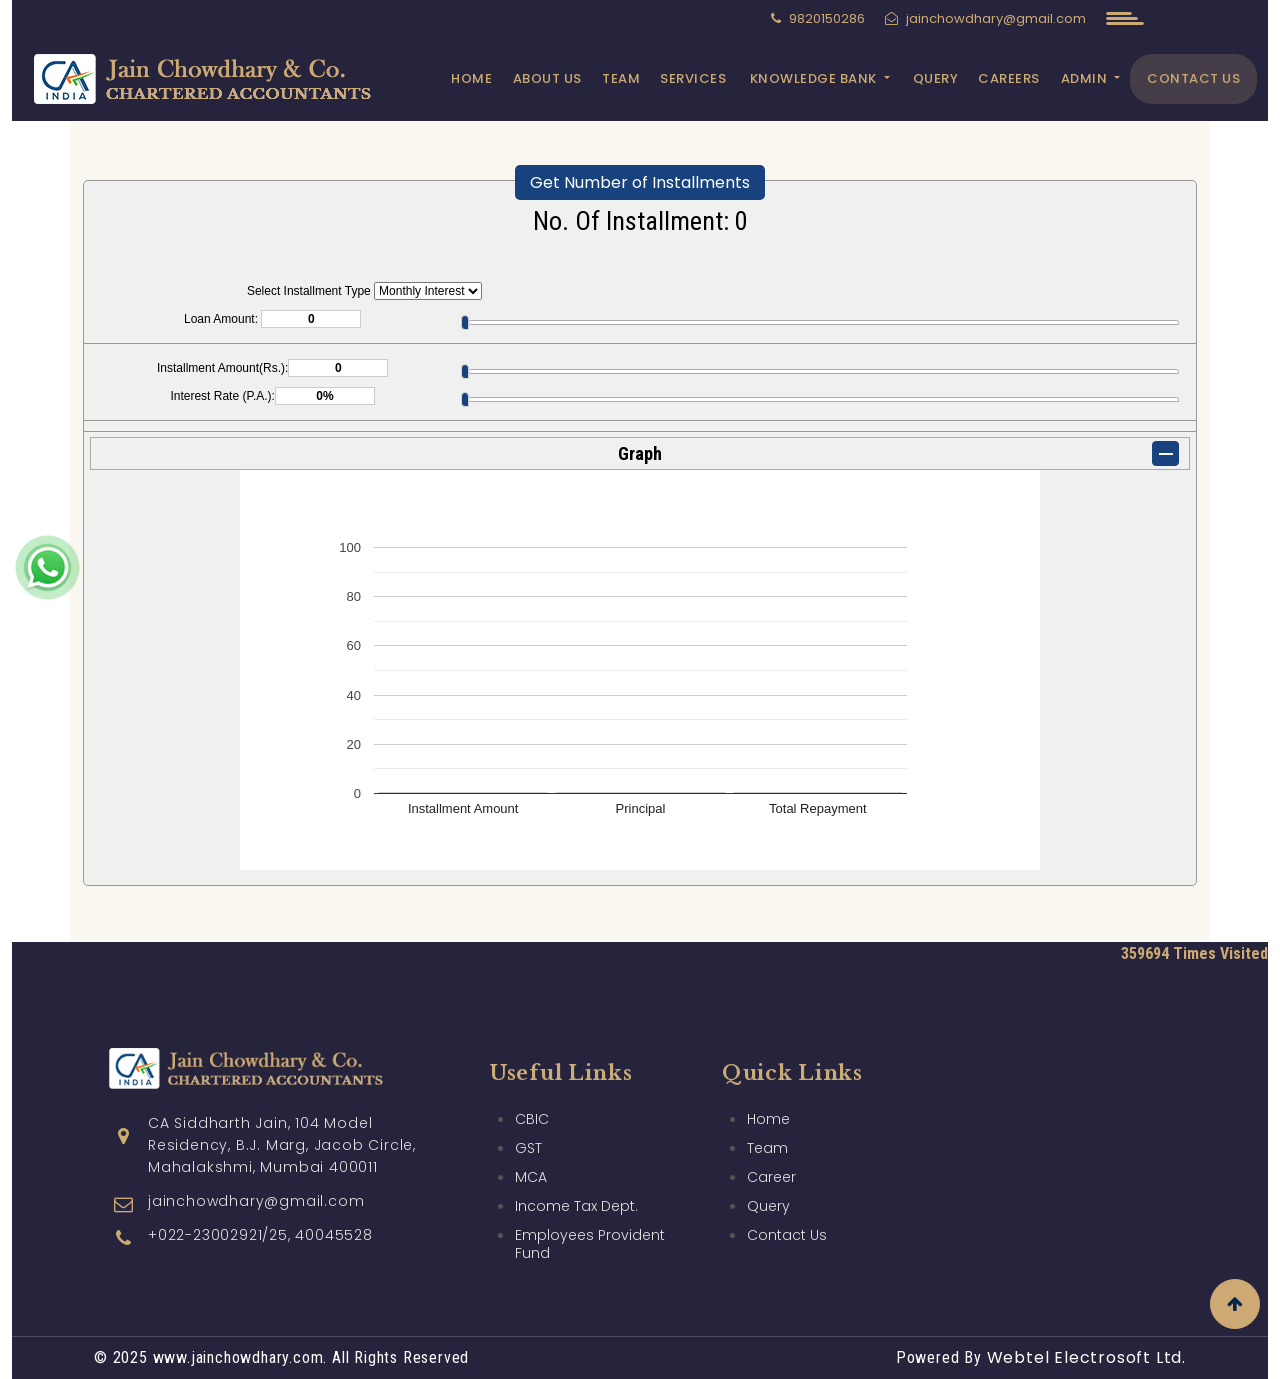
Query (936, 78)
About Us (547, 78)
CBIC (532, 1043)
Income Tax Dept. (576, 1130)
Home (471, 78)
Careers (1009, 78)
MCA (531, 1101)
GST (528, 1072)
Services (693, 78)
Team (621, 78)
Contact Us (1193, 78)
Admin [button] (1086, 78)
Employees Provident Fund (590, 1168)
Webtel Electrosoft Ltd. (1086, 1357)
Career (771, 1101)
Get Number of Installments (640, 182)
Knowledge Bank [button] (815, 78)
